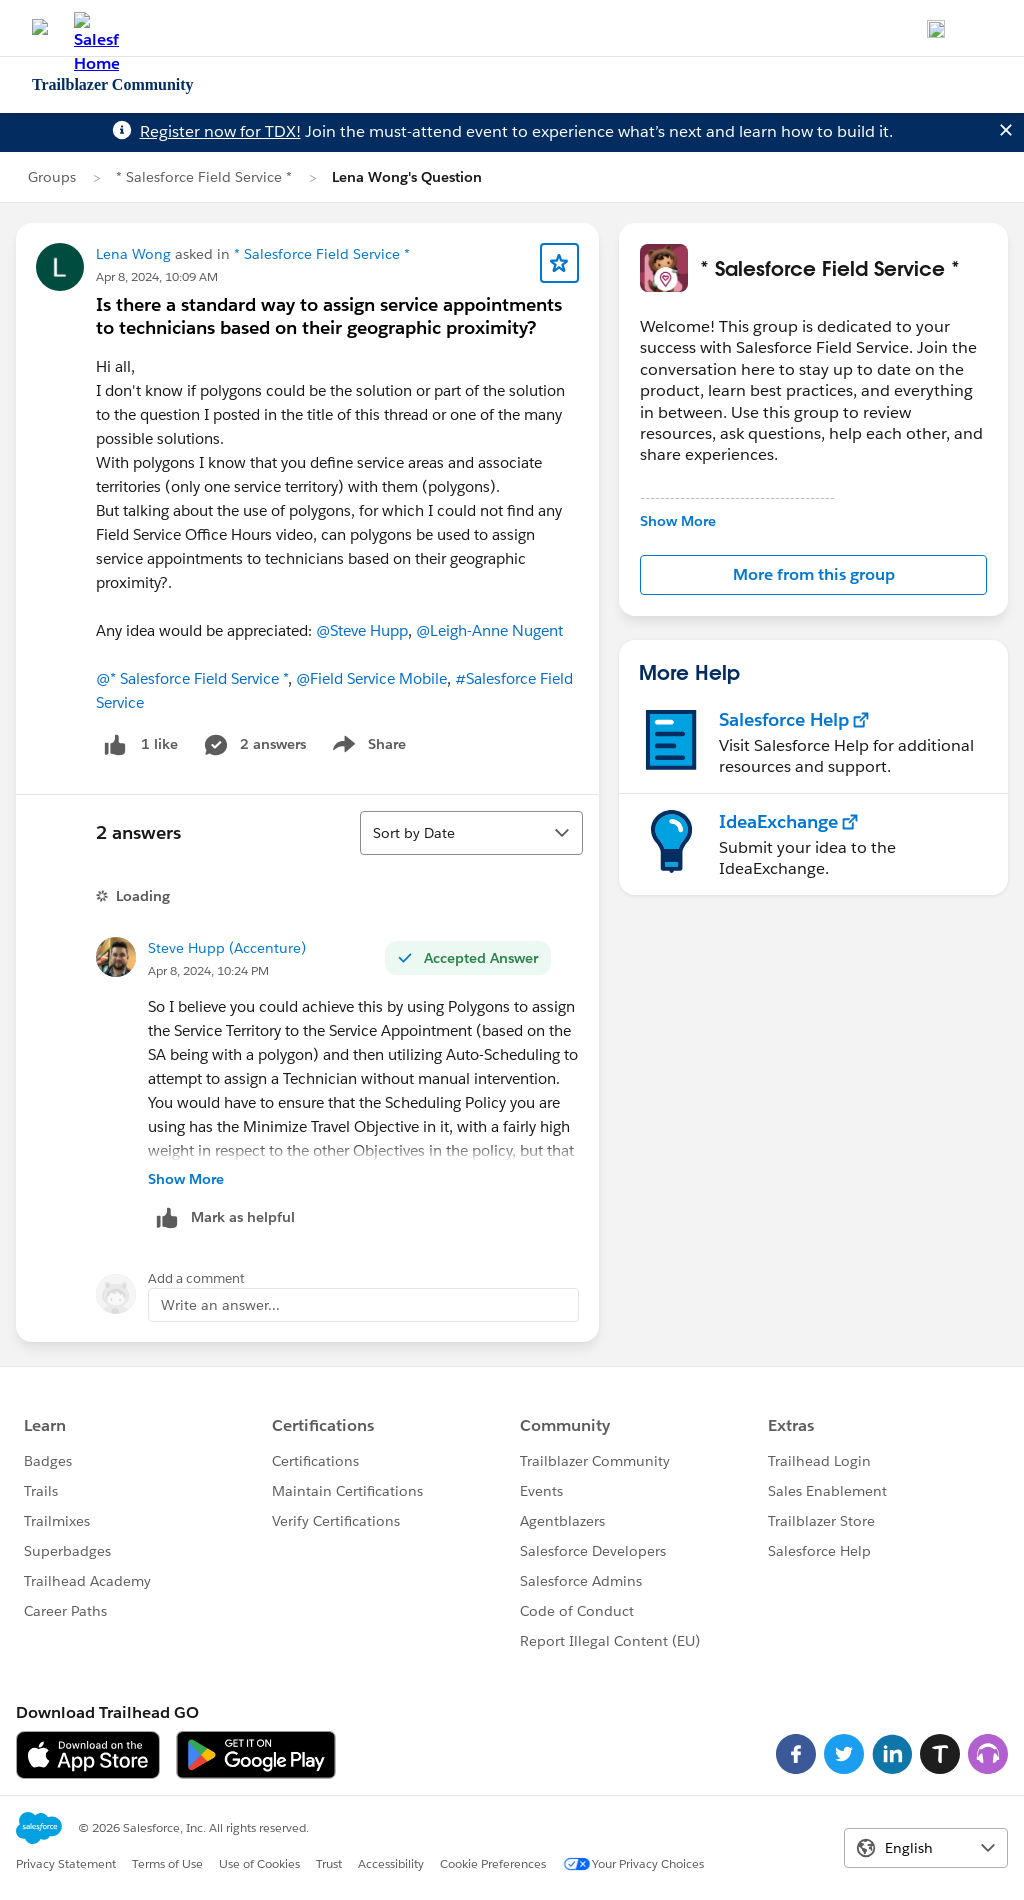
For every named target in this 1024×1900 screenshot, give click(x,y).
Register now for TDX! (220, 131)
